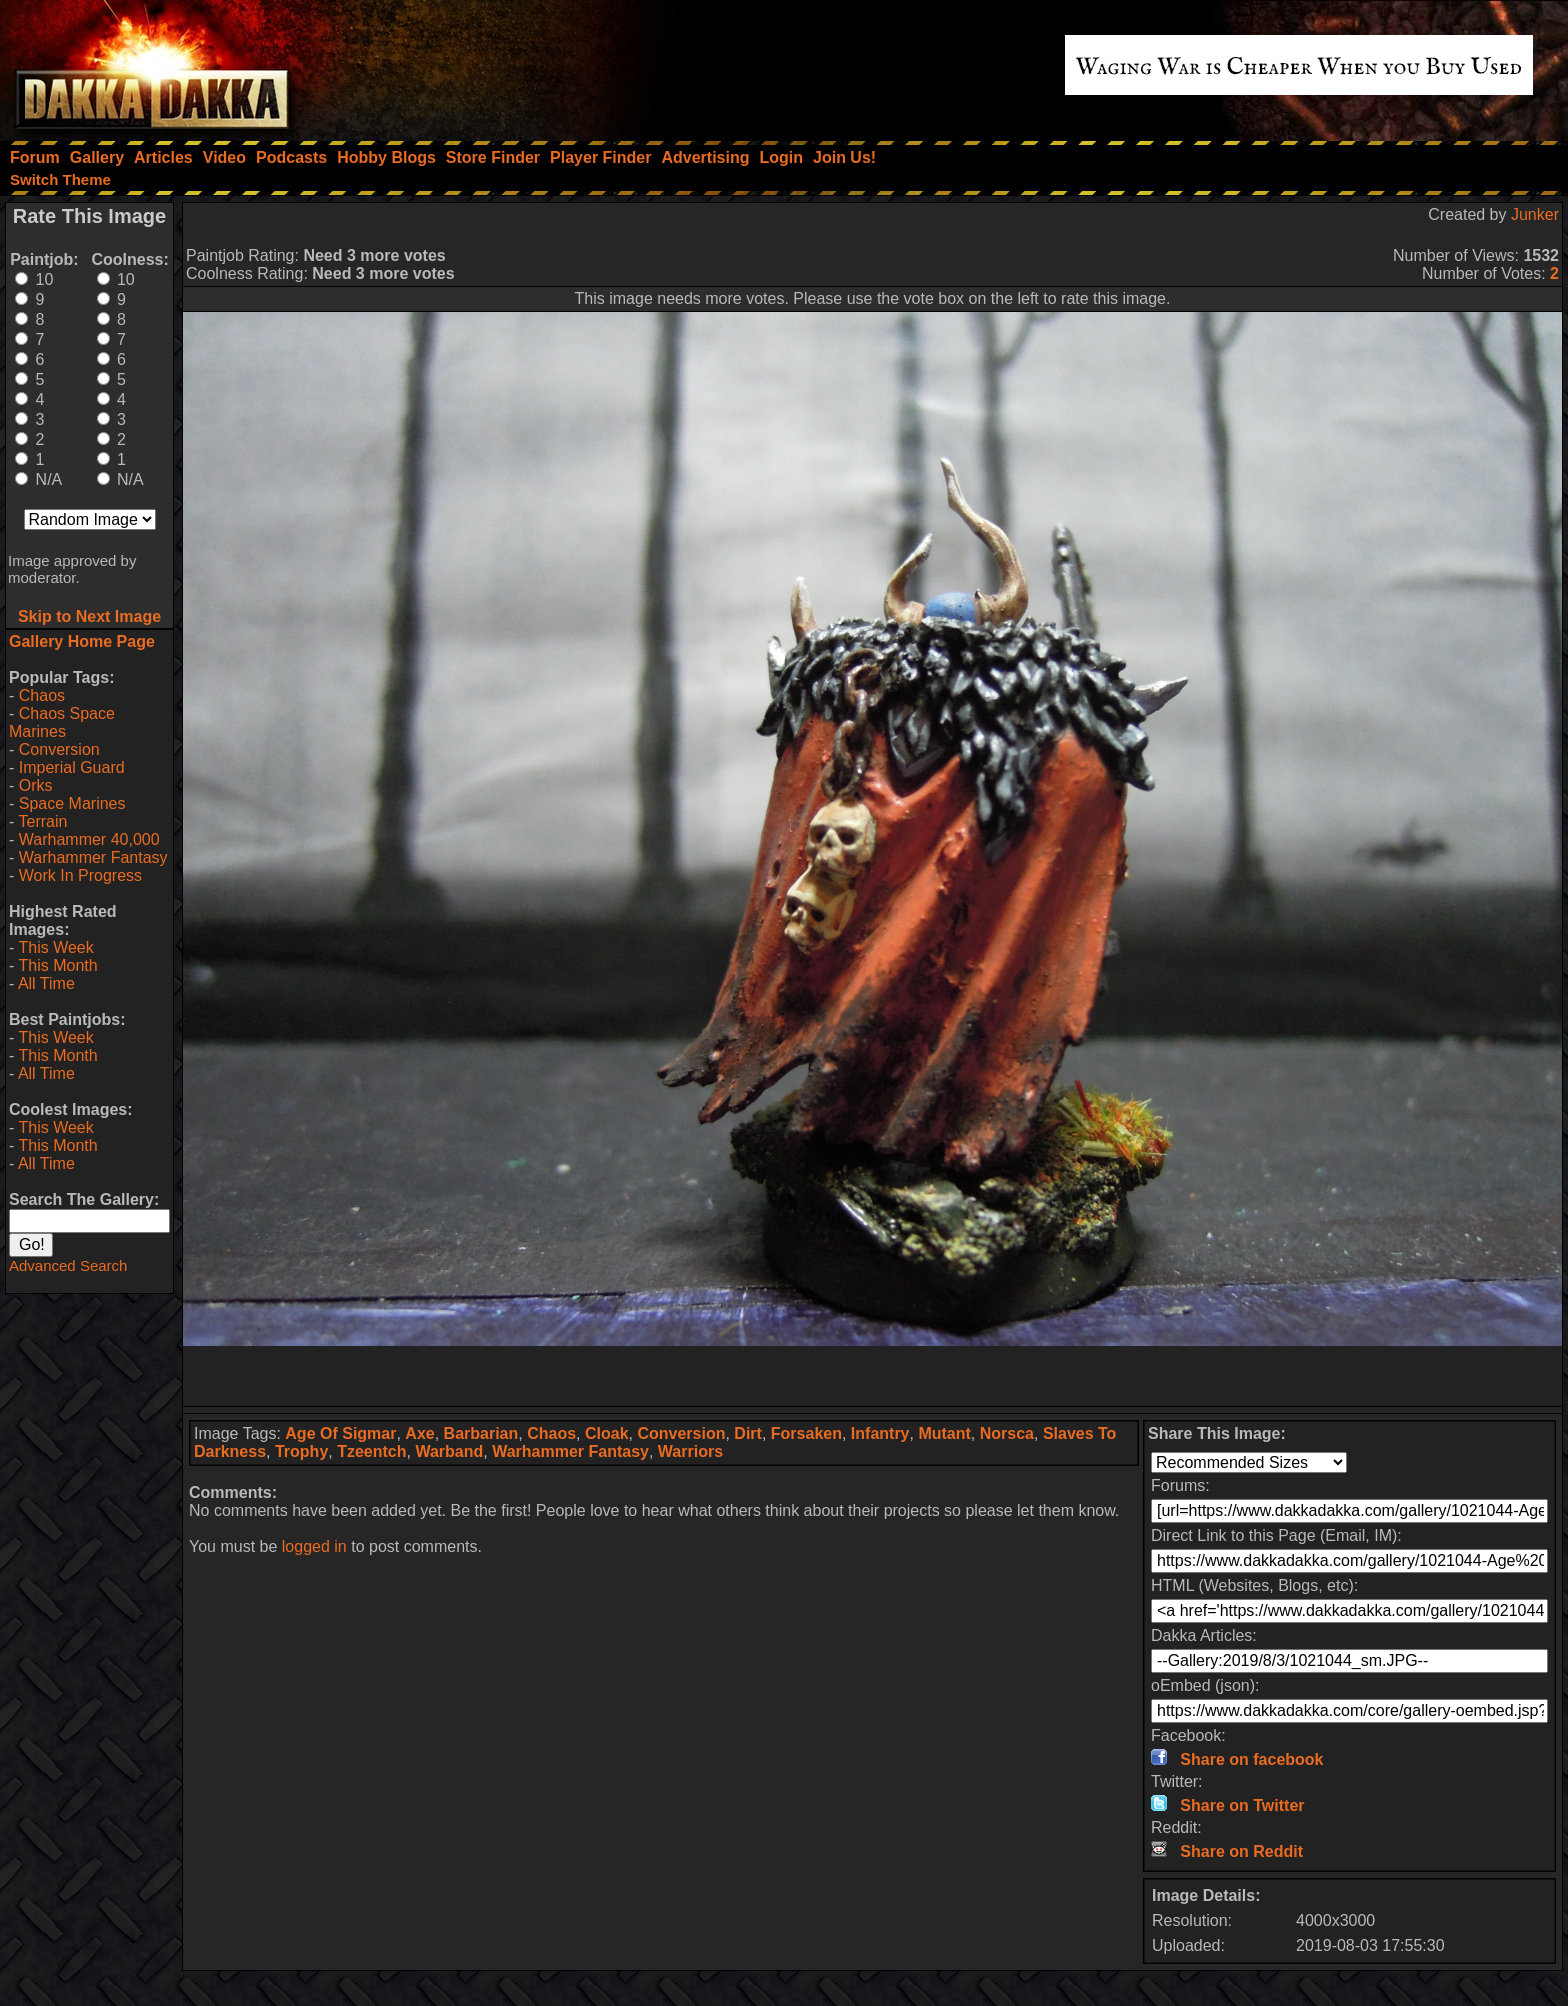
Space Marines (72, 803)
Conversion (59, 749)
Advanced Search (68, 1265)
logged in (314, 1546)
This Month (57, 965)
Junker (1535, 214)
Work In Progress (80, 875)
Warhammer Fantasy (93, 857)
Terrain (42, 821)
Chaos (42, 695)
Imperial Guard (72, 767)
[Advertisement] (873, 1376)
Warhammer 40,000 (89, 839)
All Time (46, 983)
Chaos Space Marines (62, 722)
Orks (36, 785)
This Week (55, 947)
